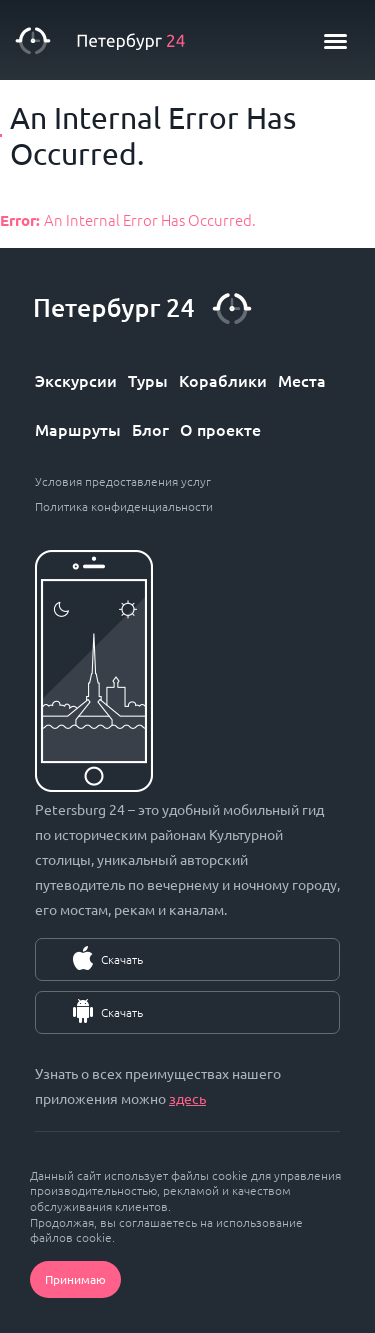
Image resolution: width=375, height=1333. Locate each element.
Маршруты (78, 429)
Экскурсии (76, 380)
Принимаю (75, 1279)
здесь (187, 1098)
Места (302, 380)
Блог (150, 429)
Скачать (122, 959)
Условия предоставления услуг (123, 481)
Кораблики (223, 380)
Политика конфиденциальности (124, 506)
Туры (148, 380)
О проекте (220, 429)
